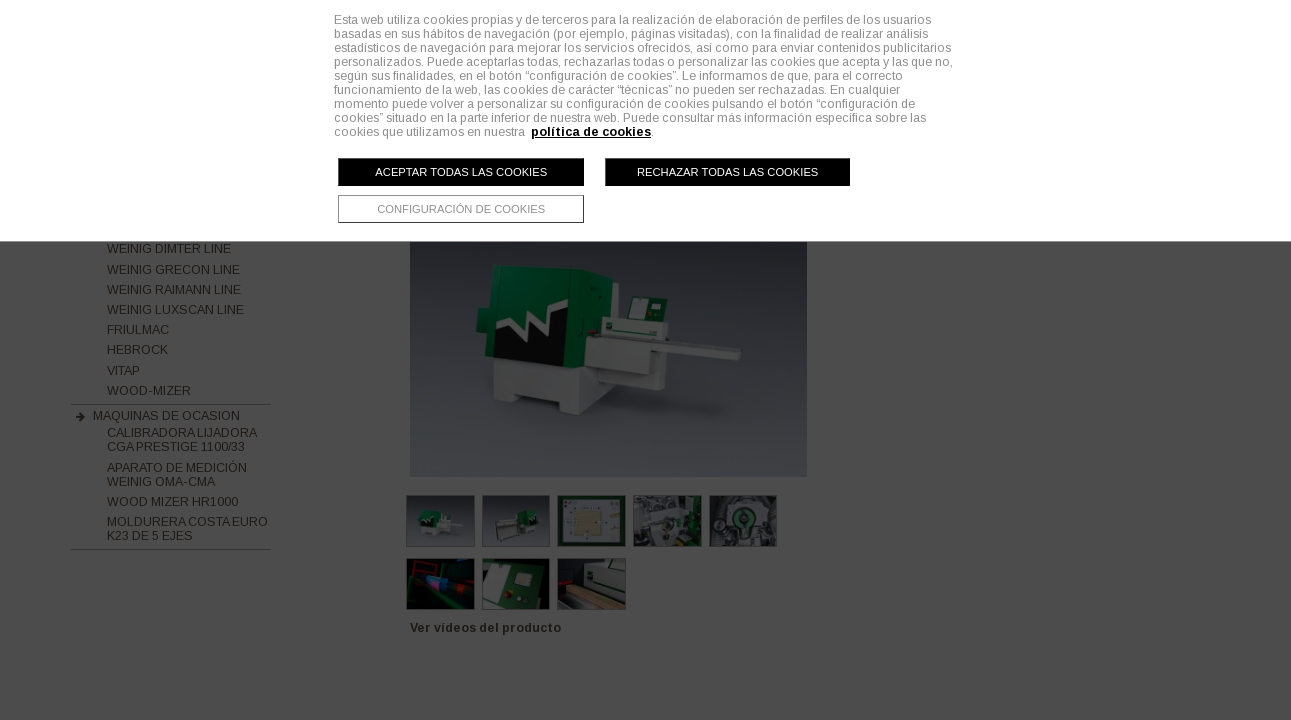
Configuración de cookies (461, 209)
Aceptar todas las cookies (461, 172)
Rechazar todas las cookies (727, 172)
